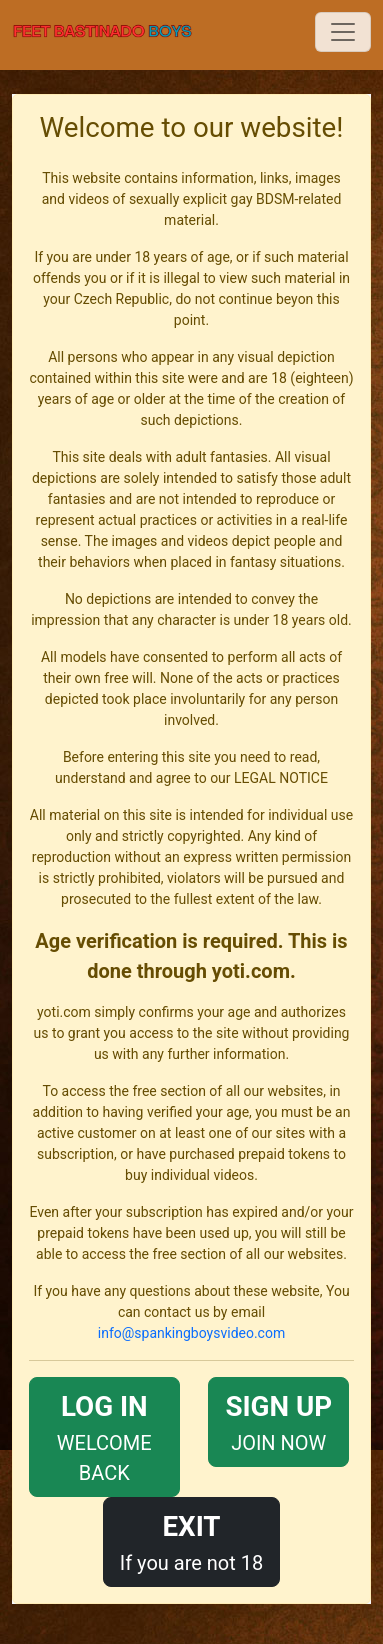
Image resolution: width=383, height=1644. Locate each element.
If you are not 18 (192, 1540)
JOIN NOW (278, 1420)
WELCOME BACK (104, 1435)
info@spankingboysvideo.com (191, 1333)
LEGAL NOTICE (281, 778)
